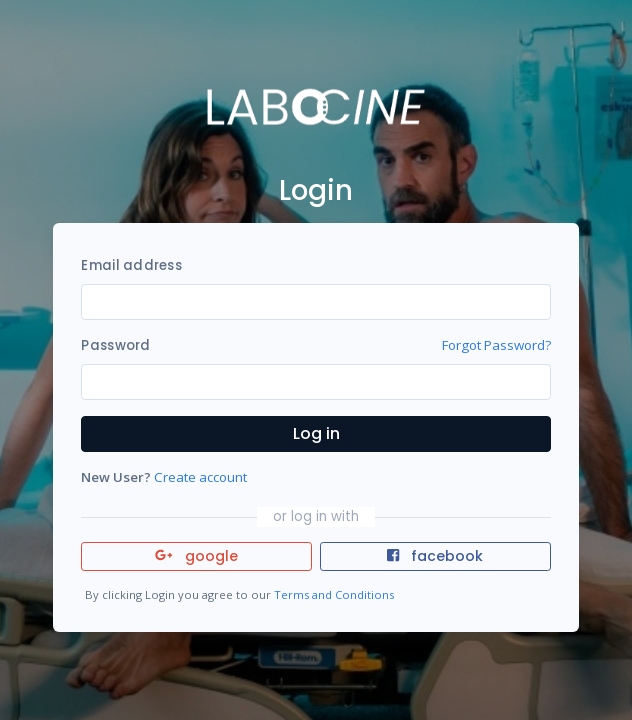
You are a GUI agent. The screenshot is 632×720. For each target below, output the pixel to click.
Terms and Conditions (334, 594)
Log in (316, 433)
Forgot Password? (496, 345)
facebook (435, 556)
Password (115, 345)
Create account (200, 477)
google (196, 556)
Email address (131, 265)
